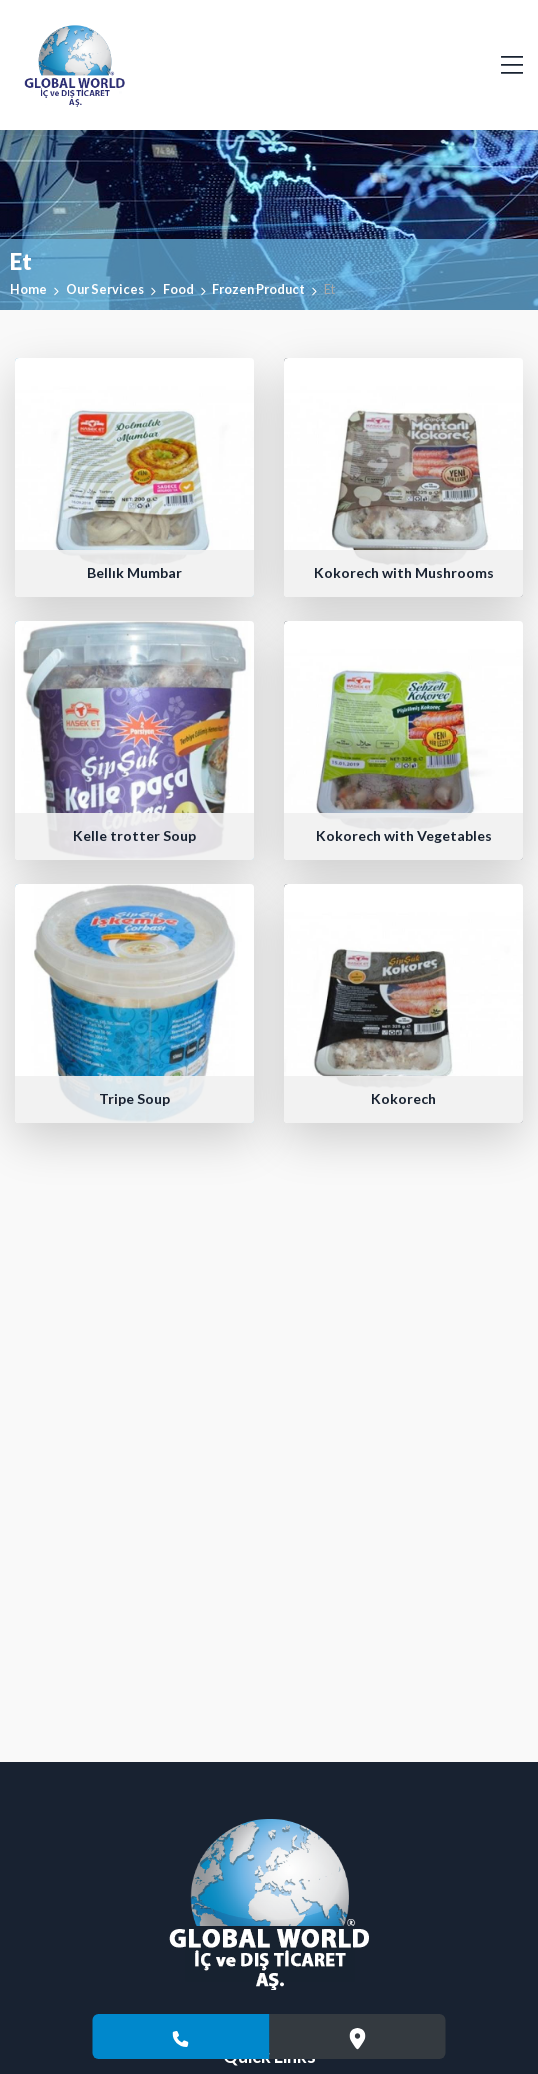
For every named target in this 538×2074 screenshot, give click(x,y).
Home (28, 289)
